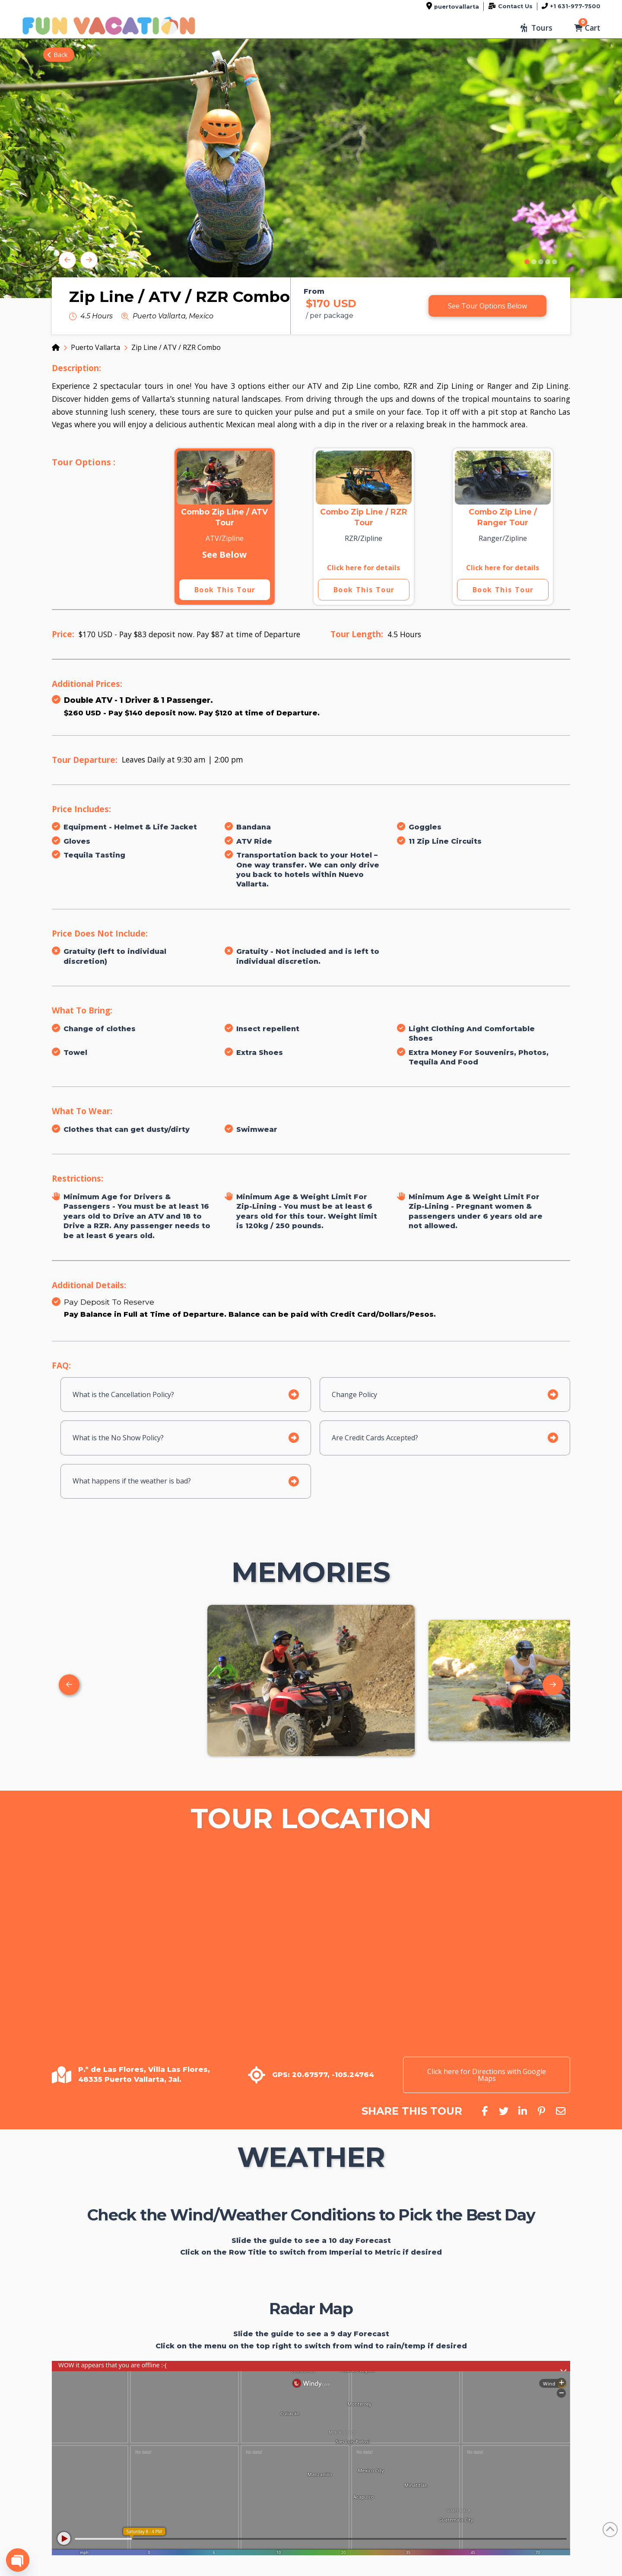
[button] (536, 28)
